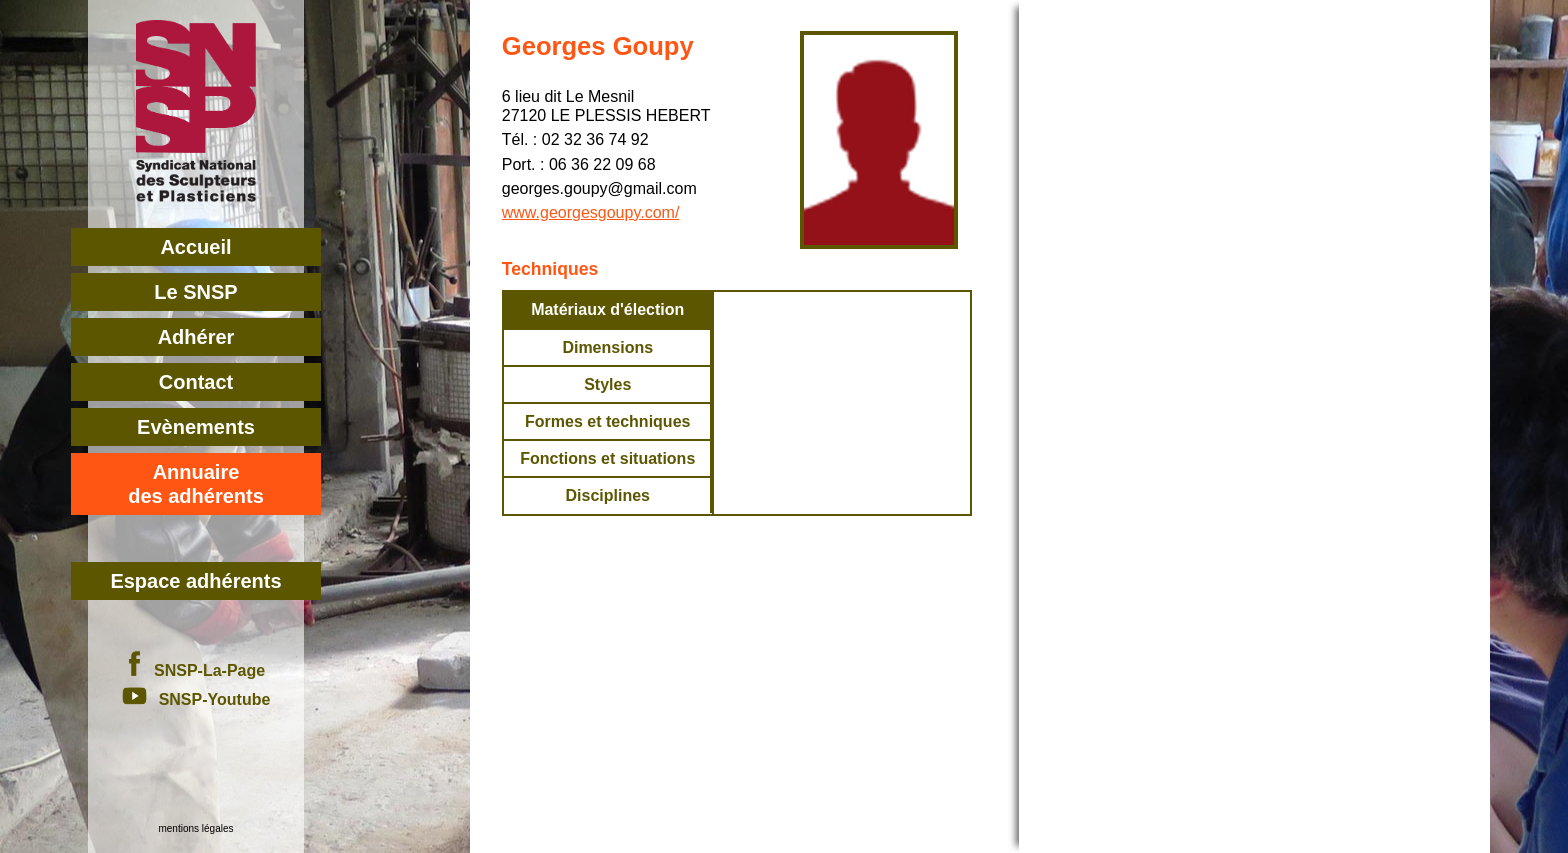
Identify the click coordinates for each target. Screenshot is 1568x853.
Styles (607, 384)
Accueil (195, 247)
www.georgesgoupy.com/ (591, 212)
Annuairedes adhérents (196, 484)
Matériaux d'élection (607, 309)
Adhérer (196, 337)
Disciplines (607, 495)
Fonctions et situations (607, 458)
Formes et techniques (607, 421)
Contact (196, 382)
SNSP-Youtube (196, 699)
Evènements (196, 427)
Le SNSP (195, 292)
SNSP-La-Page (196, 670)
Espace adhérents (195, 581)
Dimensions (607, 347)
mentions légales (195, 828)
